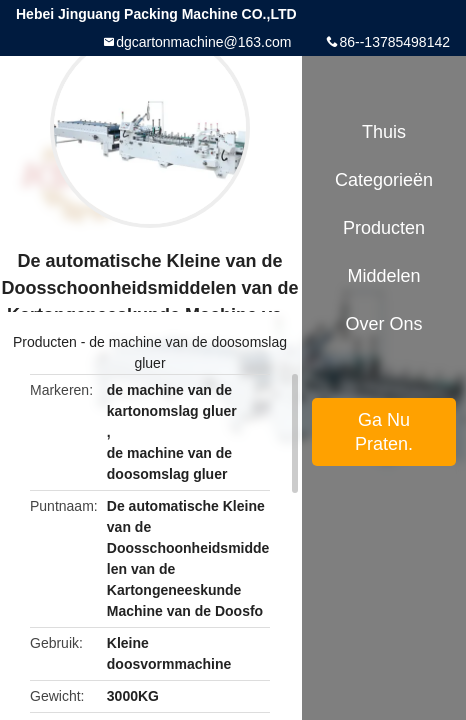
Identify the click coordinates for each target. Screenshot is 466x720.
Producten (45, 342)
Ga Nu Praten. (384, 432)
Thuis (384, 132)
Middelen (383, 276)
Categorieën (384, 180)
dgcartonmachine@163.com (203, 42)
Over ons (383, 324)
